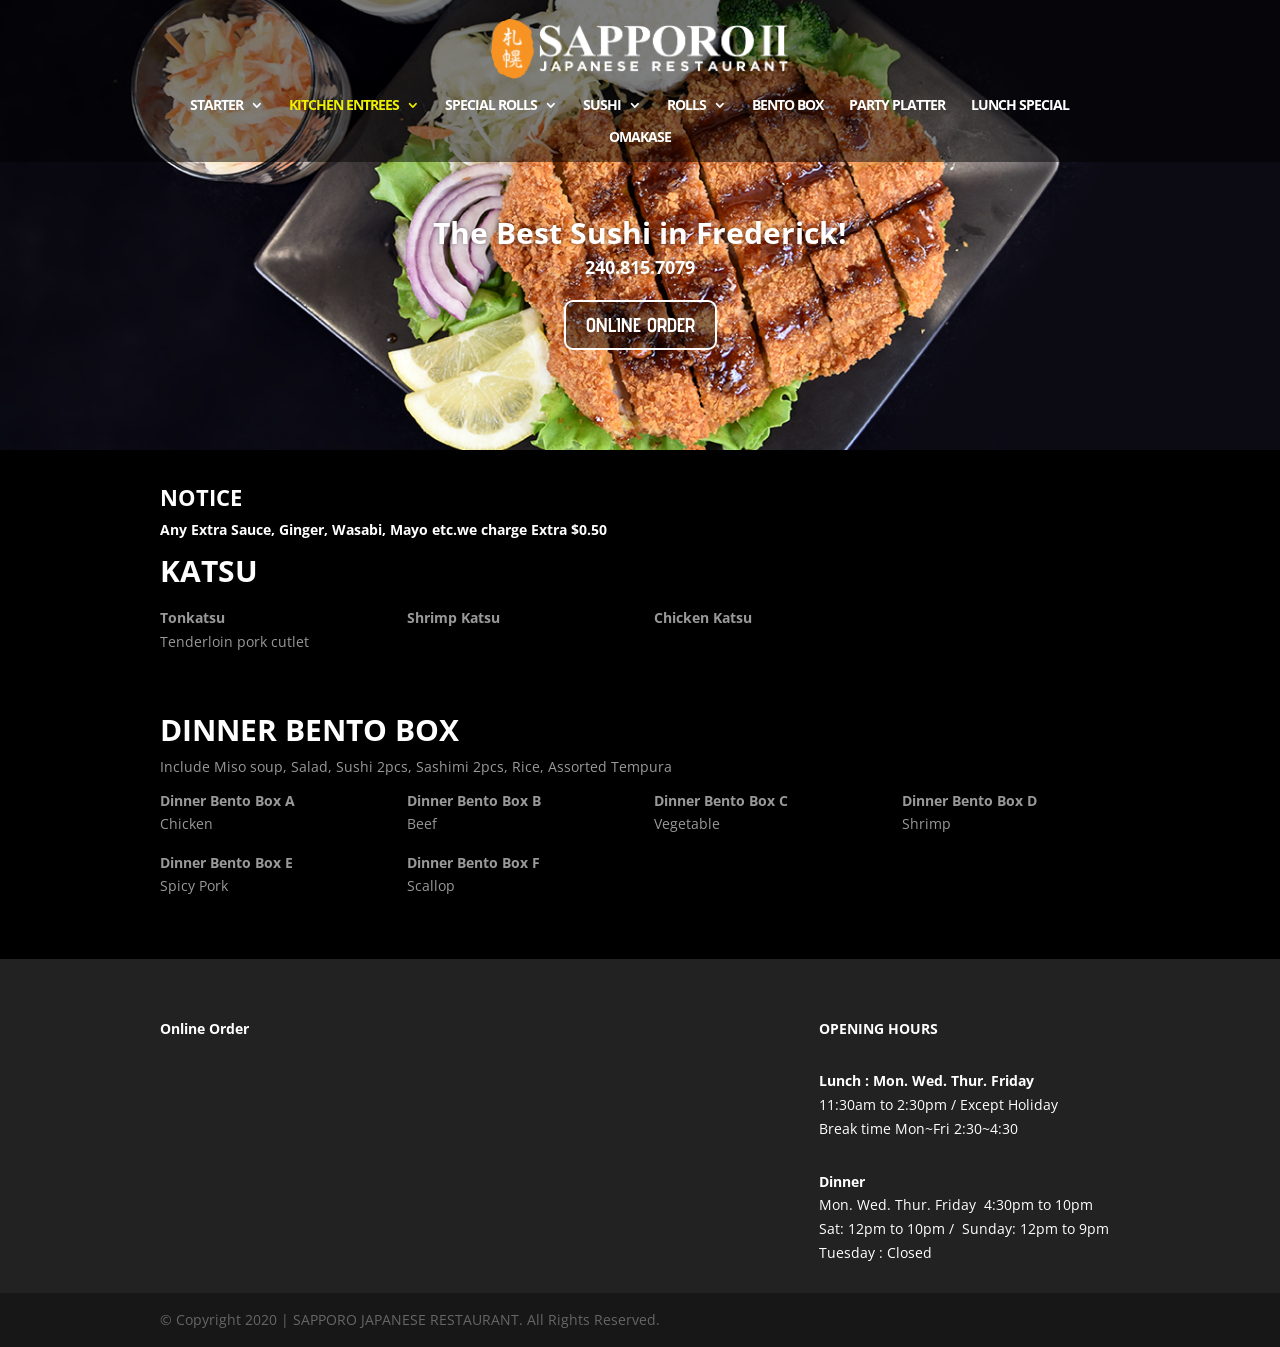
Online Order (640, 325)
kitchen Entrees (344, 106)
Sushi (602, 106)
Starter (216, 106)
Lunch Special (1020, 106)
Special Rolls (491, 106)
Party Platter (897, 106)
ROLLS (686, 106)
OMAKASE (640, 138)
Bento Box (787, 106)
